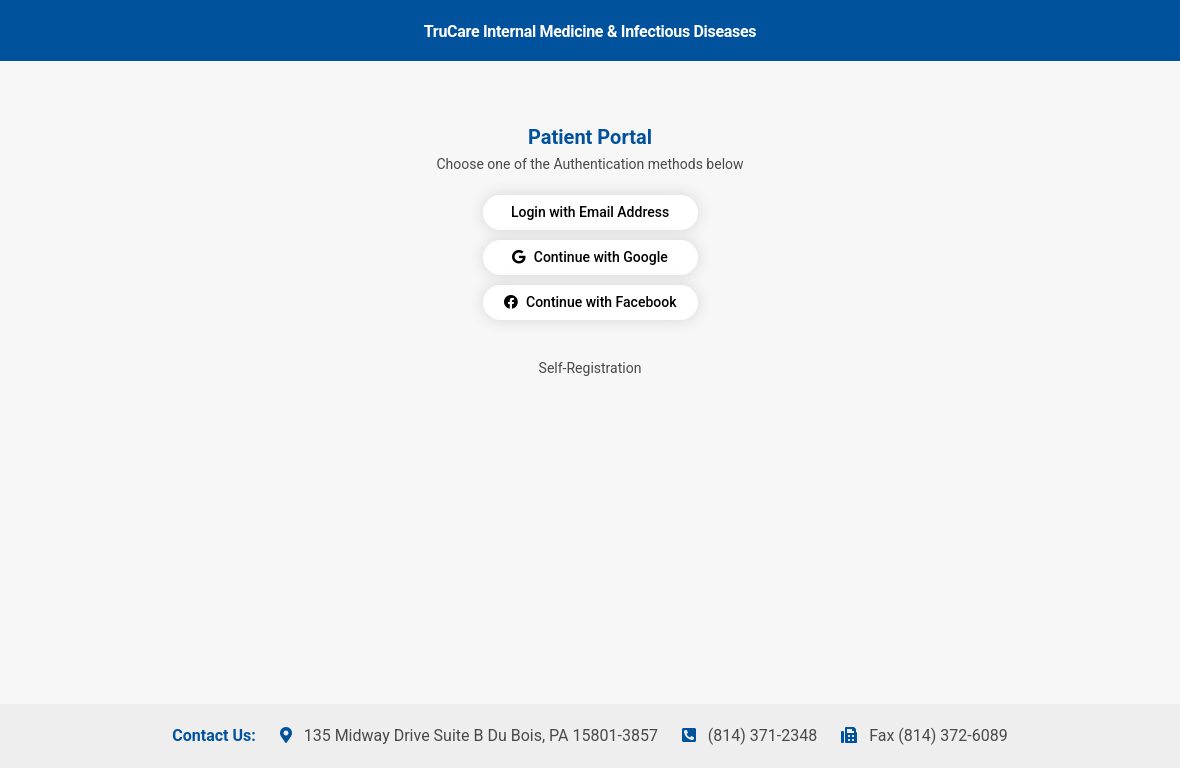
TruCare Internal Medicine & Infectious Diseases (590, 31)
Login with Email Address (590, 212)
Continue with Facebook (590, 302)
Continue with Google (589, 257)
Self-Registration (590, 368)
